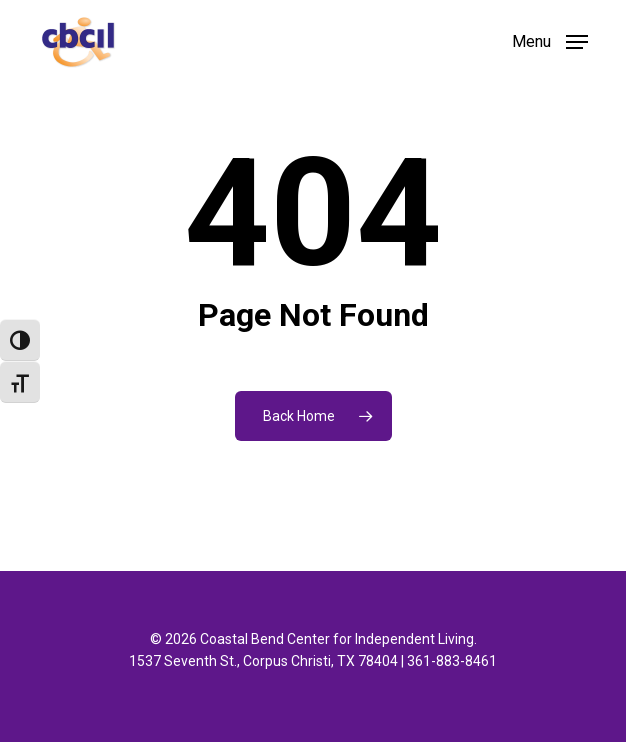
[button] (550, 40)
